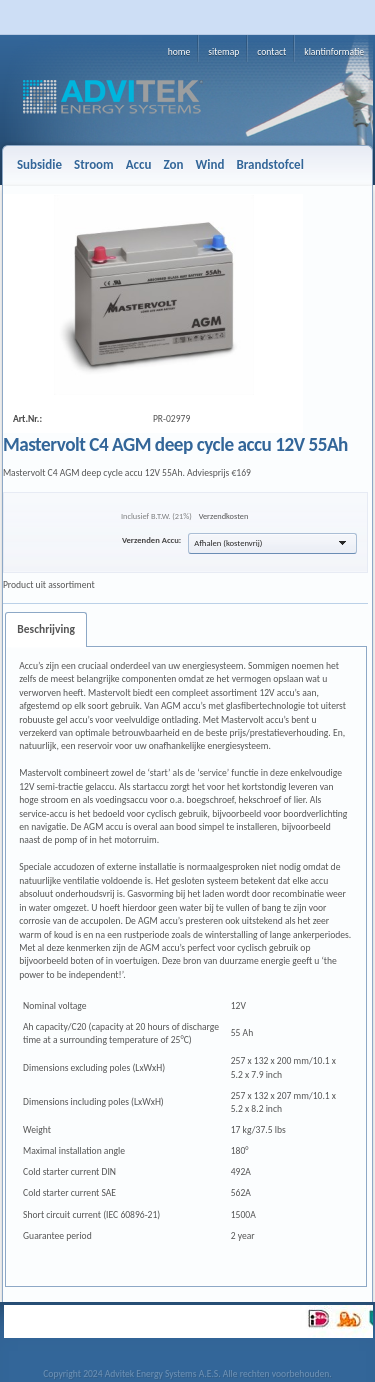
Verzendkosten (224, 516)
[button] (272, 543)
